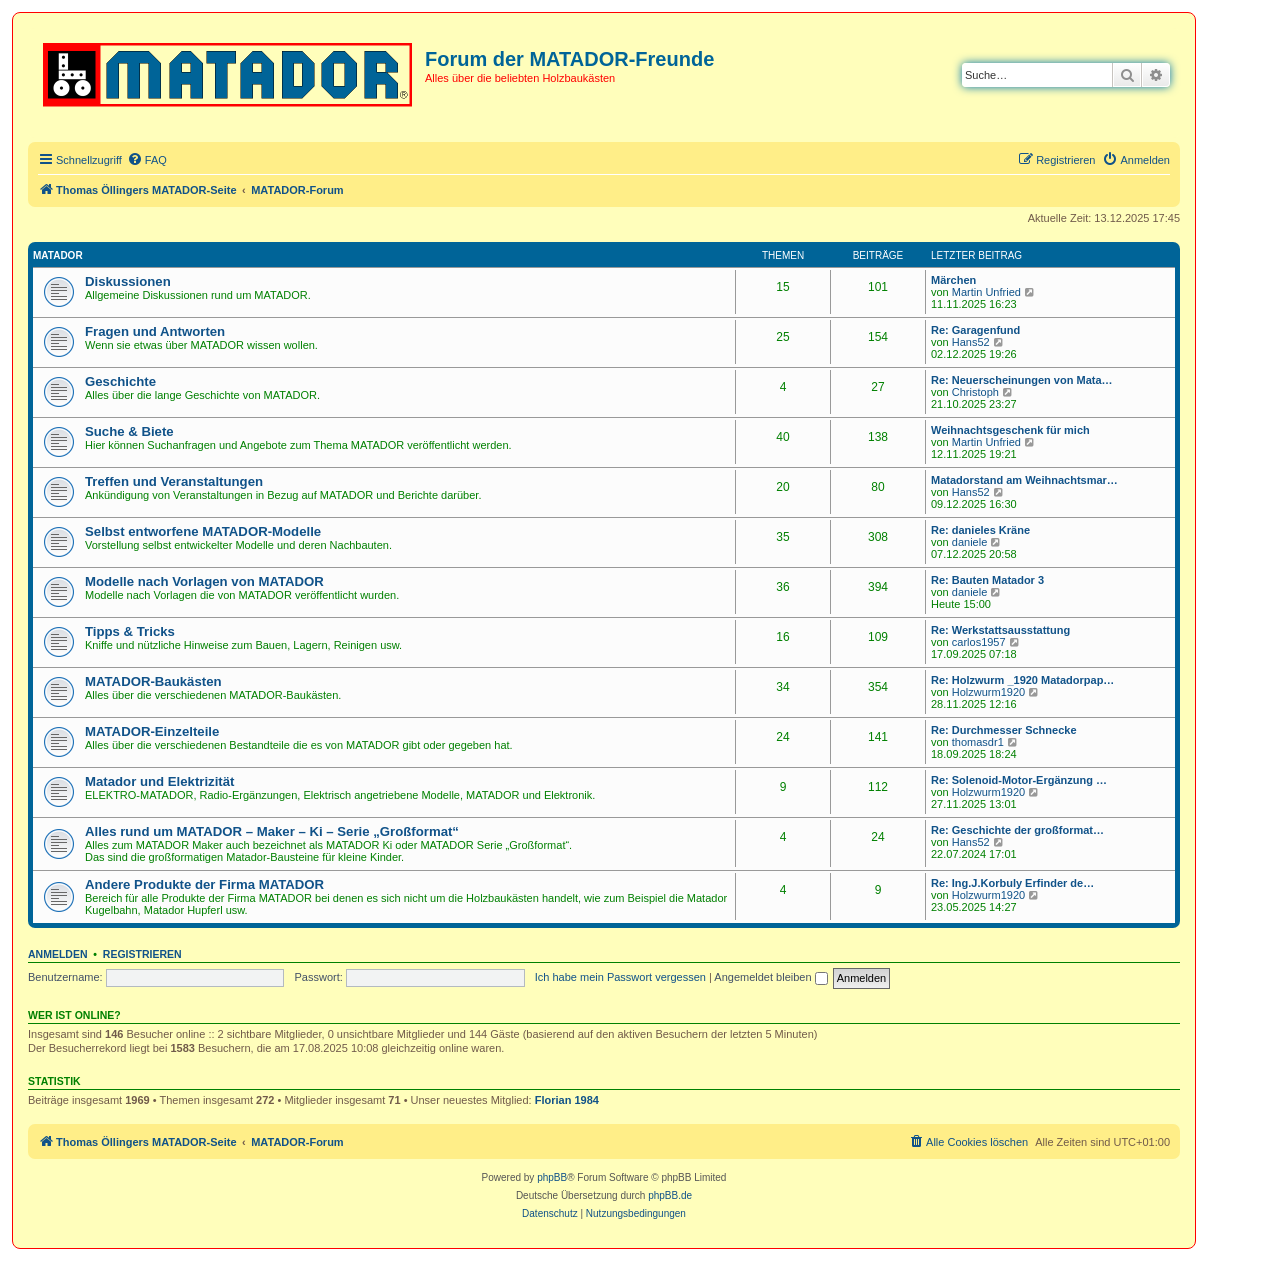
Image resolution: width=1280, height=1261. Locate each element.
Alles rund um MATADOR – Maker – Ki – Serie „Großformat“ (272, 831)
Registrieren (142, 954)
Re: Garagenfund (975, 330)
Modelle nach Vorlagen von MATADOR (204, 581)
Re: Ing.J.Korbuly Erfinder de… (1012, 883)
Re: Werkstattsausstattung (1000, 630)
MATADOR (58, 255)
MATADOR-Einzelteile (152, 731)
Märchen (953, 280)
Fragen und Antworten (155, 331)
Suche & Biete (129, 431)
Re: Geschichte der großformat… (1017, 830)
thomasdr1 (978, 742)
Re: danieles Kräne (980, 530)
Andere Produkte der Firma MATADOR (204, 884)
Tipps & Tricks (130, 631)
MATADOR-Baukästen (153, 681)
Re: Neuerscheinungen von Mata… (1022, 380)
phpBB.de (670, 1195)
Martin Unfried (986, 292)
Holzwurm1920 (988, 692)
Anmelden (58, 954)
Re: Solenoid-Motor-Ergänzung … (1019, 780)
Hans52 (971, 342)
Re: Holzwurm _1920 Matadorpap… (1022, 680)
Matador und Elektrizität (159, 781)
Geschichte (120, 381)
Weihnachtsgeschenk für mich (1010, 430)
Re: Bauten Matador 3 (987, 580)
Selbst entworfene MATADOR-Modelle (203, 531)
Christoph (975, 392)
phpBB (552, 1177)
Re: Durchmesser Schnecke (1004, 730)
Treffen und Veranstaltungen (174, 481)
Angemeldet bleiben (770, 977)
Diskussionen (128, 281)
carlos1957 (979, 642)
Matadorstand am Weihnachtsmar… (1024, 480)
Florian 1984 (567, 1100)
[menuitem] (147, 160)
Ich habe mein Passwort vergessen (620, 977)
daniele (969, 542)
